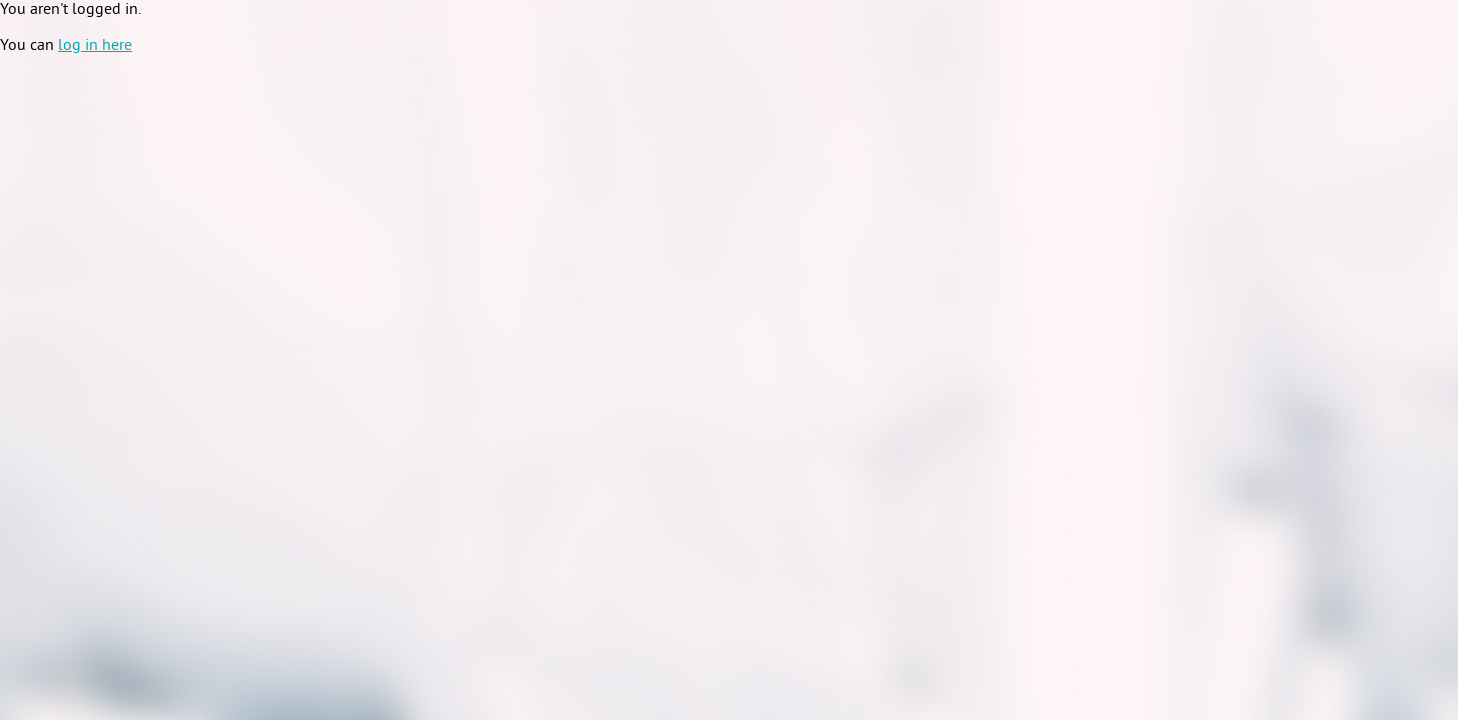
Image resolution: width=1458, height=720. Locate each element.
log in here (95, 46)
